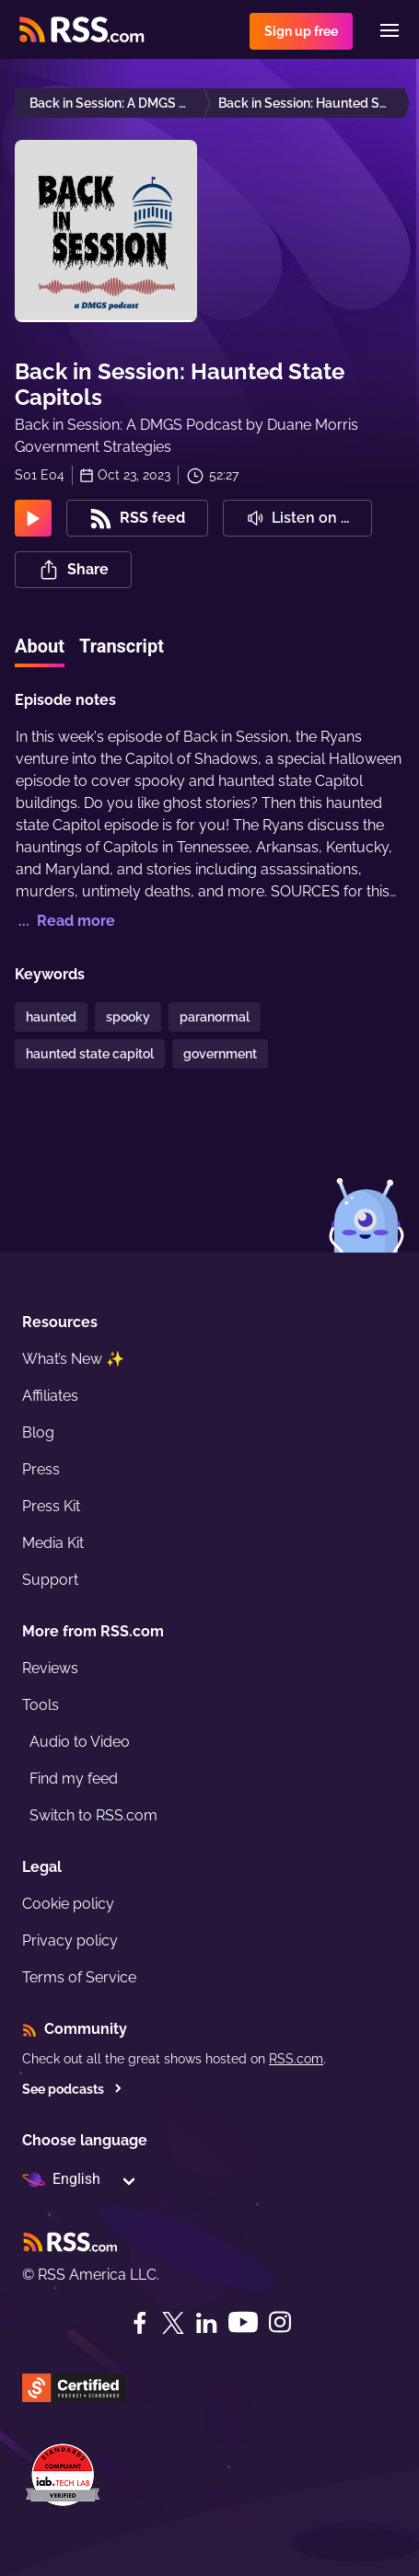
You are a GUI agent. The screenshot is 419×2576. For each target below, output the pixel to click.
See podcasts (72, 2089)
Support (50, 1579)
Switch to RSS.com (93, 1815)
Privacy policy (70, 1940)
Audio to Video (79, 1741)
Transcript (121, 646)
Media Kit (53, 1543)
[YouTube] (243, 2322)
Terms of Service (79, 1977)
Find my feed (73, 1778)
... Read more (65, 921)
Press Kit (51, 1506)
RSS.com (296, 2058)
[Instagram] (280, 2322)
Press (41, 1469)
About (39, 646)
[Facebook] (140, 2323)
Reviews (50, 1668)
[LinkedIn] (206, 2323)
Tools (40, 1705)
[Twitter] (173, 2323)
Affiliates (50, 1395)
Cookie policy (68, 1903)
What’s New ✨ (73, 1359)
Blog (38, 1432)
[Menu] (389, 30)
